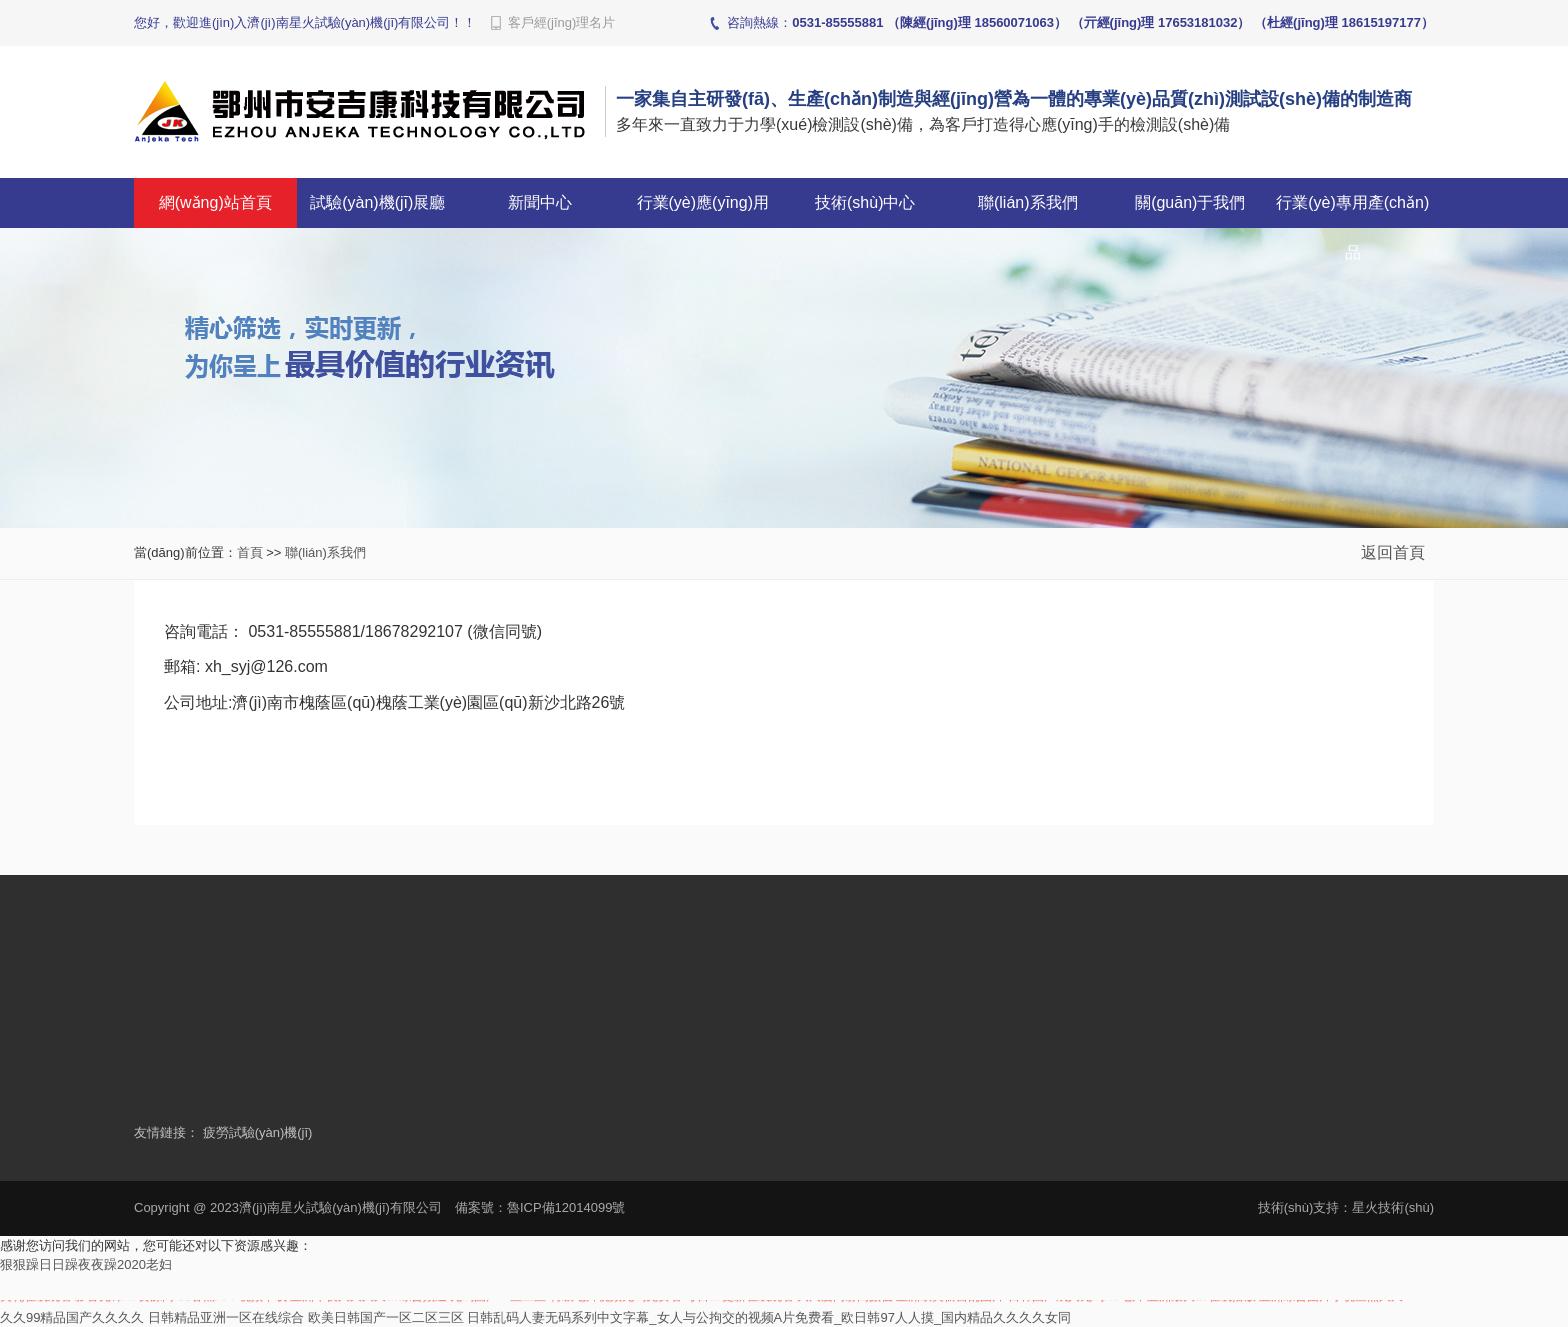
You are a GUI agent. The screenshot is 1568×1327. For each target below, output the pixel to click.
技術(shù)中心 (865, 202)
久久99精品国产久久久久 (72, 1317)
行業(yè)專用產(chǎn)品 (1352, 227)
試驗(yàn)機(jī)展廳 (377, 202)
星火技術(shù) (1393, 1207)
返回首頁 (1395, 552)
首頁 (250, 552)
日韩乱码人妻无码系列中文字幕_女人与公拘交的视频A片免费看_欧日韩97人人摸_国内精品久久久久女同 (769, 1317)
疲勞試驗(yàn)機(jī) (258, 1132)
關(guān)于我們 (1190, 202)
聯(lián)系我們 (1028, 202)
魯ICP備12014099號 (566, 1207)
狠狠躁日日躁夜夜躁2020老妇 (86, 1264)
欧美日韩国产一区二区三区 (386, 1317)
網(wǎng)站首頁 (215, 202)
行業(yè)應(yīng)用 (703, 202)
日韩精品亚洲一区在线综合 (226, 1317)
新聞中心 (540, 202)
